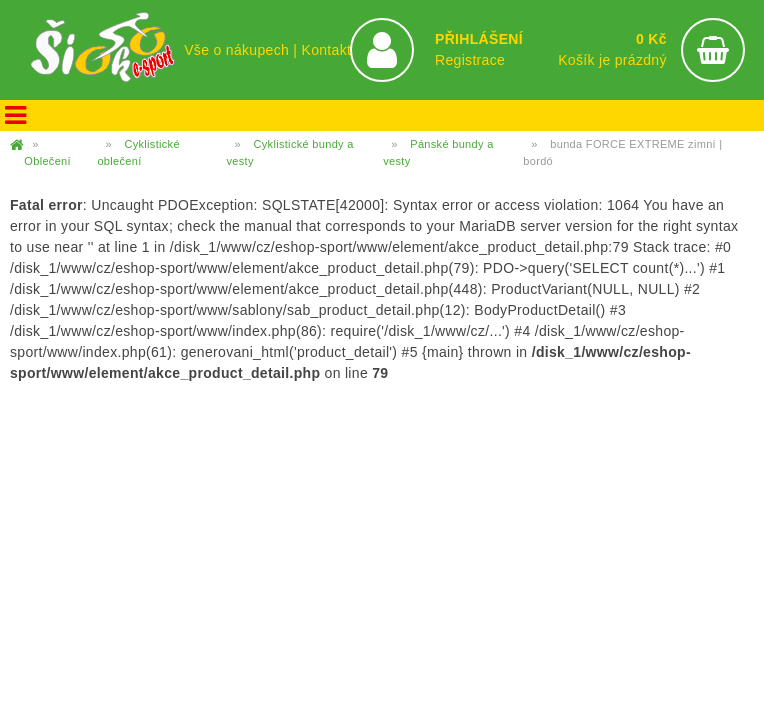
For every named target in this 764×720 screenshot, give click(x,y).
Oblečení (47, 161)
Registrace (470, 60)
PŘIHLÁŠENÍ (479, 39)
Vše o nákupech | (242, 50)
